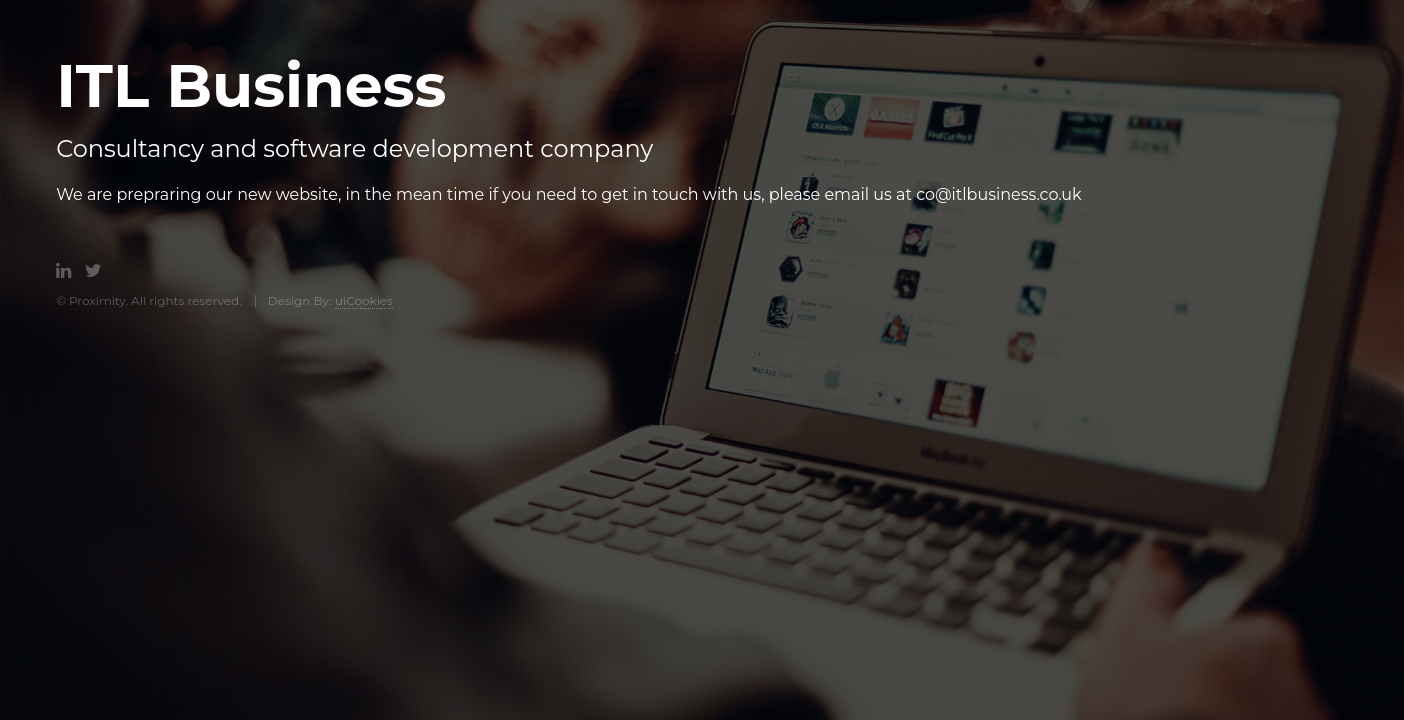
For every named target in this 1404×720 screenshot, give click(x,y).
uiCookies (364, 300)
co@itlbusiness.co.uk (999, 194)
